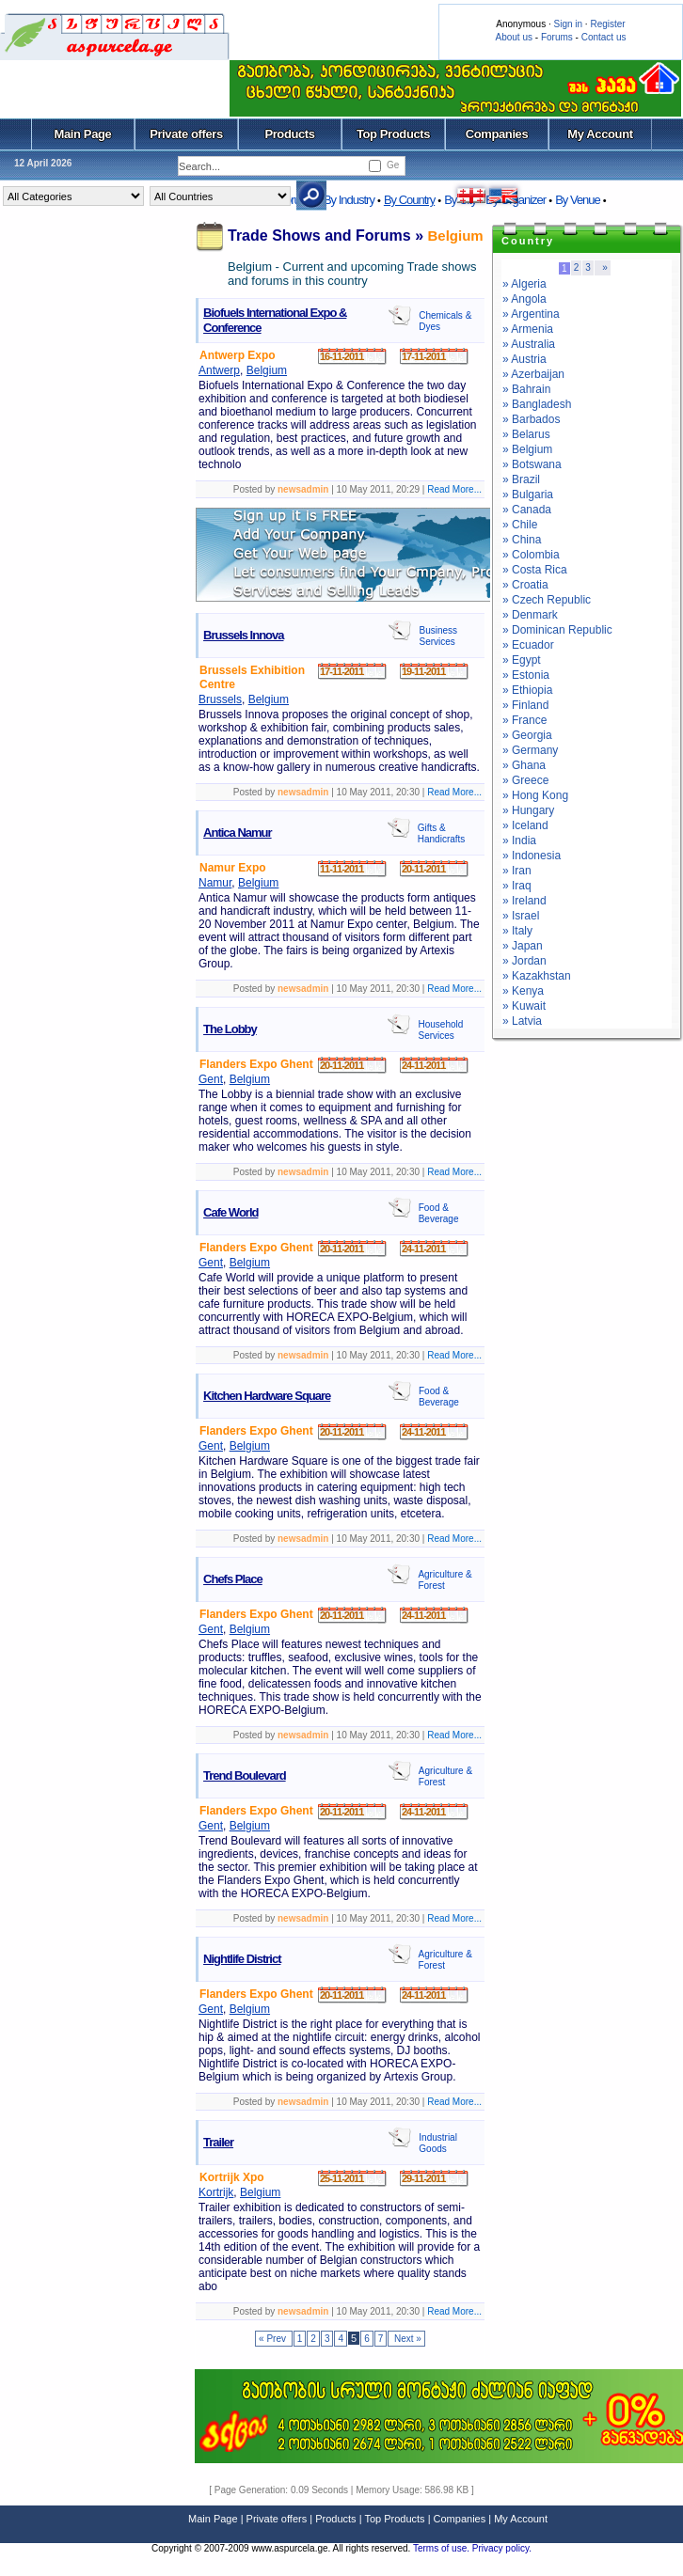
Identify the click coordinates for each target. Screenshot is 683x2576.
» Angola (524, 299)
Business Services (438, 636)
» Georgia (527, 735)
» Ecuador (528, 645)
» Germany (530, 750)
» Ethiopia (527, 690)
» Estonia (525, 675)
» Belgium (527, 449)
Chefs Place (232, 1579)
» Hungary (528, 810)
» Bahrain (526, 389)
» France (524, 720)
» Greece (525, 780)
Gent (211, 1079)
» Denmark (530, 614)
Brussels (220, 699)
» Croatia (525, 584)
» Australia (528, 344)
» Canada (526, 509)
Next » (406, 2338)
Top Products (393, 134)
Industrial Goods (438, 2143)
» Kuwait (524, 1006)
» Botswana (532, 464)
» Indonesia (531, 855)
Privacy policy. (502, 2548)
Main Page (83, 134)
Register (607, 24)
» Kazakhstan (536, 975)
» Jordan (524, 960)
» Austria (524, 359)
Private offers (186, 134)
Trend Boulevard (244, 1775)
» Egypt (521, 660)
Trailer (218, 2142)
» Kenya (523, 990)
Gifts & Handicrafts (442, 833)
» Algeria (524, 284)
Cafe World (230, 1212)
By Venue (577, 200)
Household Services (440, 1030)
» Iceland (525, 825)
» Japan (522, 945)
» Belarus (526, 434)
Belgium (456, 235)
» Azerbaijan (533, 374)
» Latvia (522, 1021)
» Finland (525, 705)
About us (514, 37)
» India (519, 840)
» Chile (519, 524)
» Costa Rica (534, 569)
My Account (599, 134)
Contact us (604, 37)
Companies (497, 134)
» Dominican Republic (557, 629)
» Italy (517, 930)
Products (289, 134)
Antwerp (219, 370)
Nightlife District (241, 1959)
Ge (393, 165)
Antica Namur (237, 832)
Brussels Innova (243, 635)
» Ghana (524, 765)
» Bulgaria (527, 494)
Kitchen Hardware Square (266, 1396)
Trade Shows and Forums (319, 235)
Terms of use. (442, 2548)
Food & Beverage (439, 1213)
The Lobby (230, 1029)
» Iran (517, 870)
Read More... (454, 489)
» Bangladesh (536, 404)
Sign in (567, 24)
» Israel (520, 915)
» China (521, 539)
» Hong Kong (535, 795)
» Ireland (524, 900)
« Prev (274, 2338)
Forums (557, 37)
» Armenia (527, 329)
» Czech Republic (546, 599)
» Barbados (531, 419)
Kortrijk (216, 2192)
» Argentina (531, 314)
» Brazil (521, 479)
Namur (215, 882)
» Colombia (531, 554)
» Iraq (517, 885)
